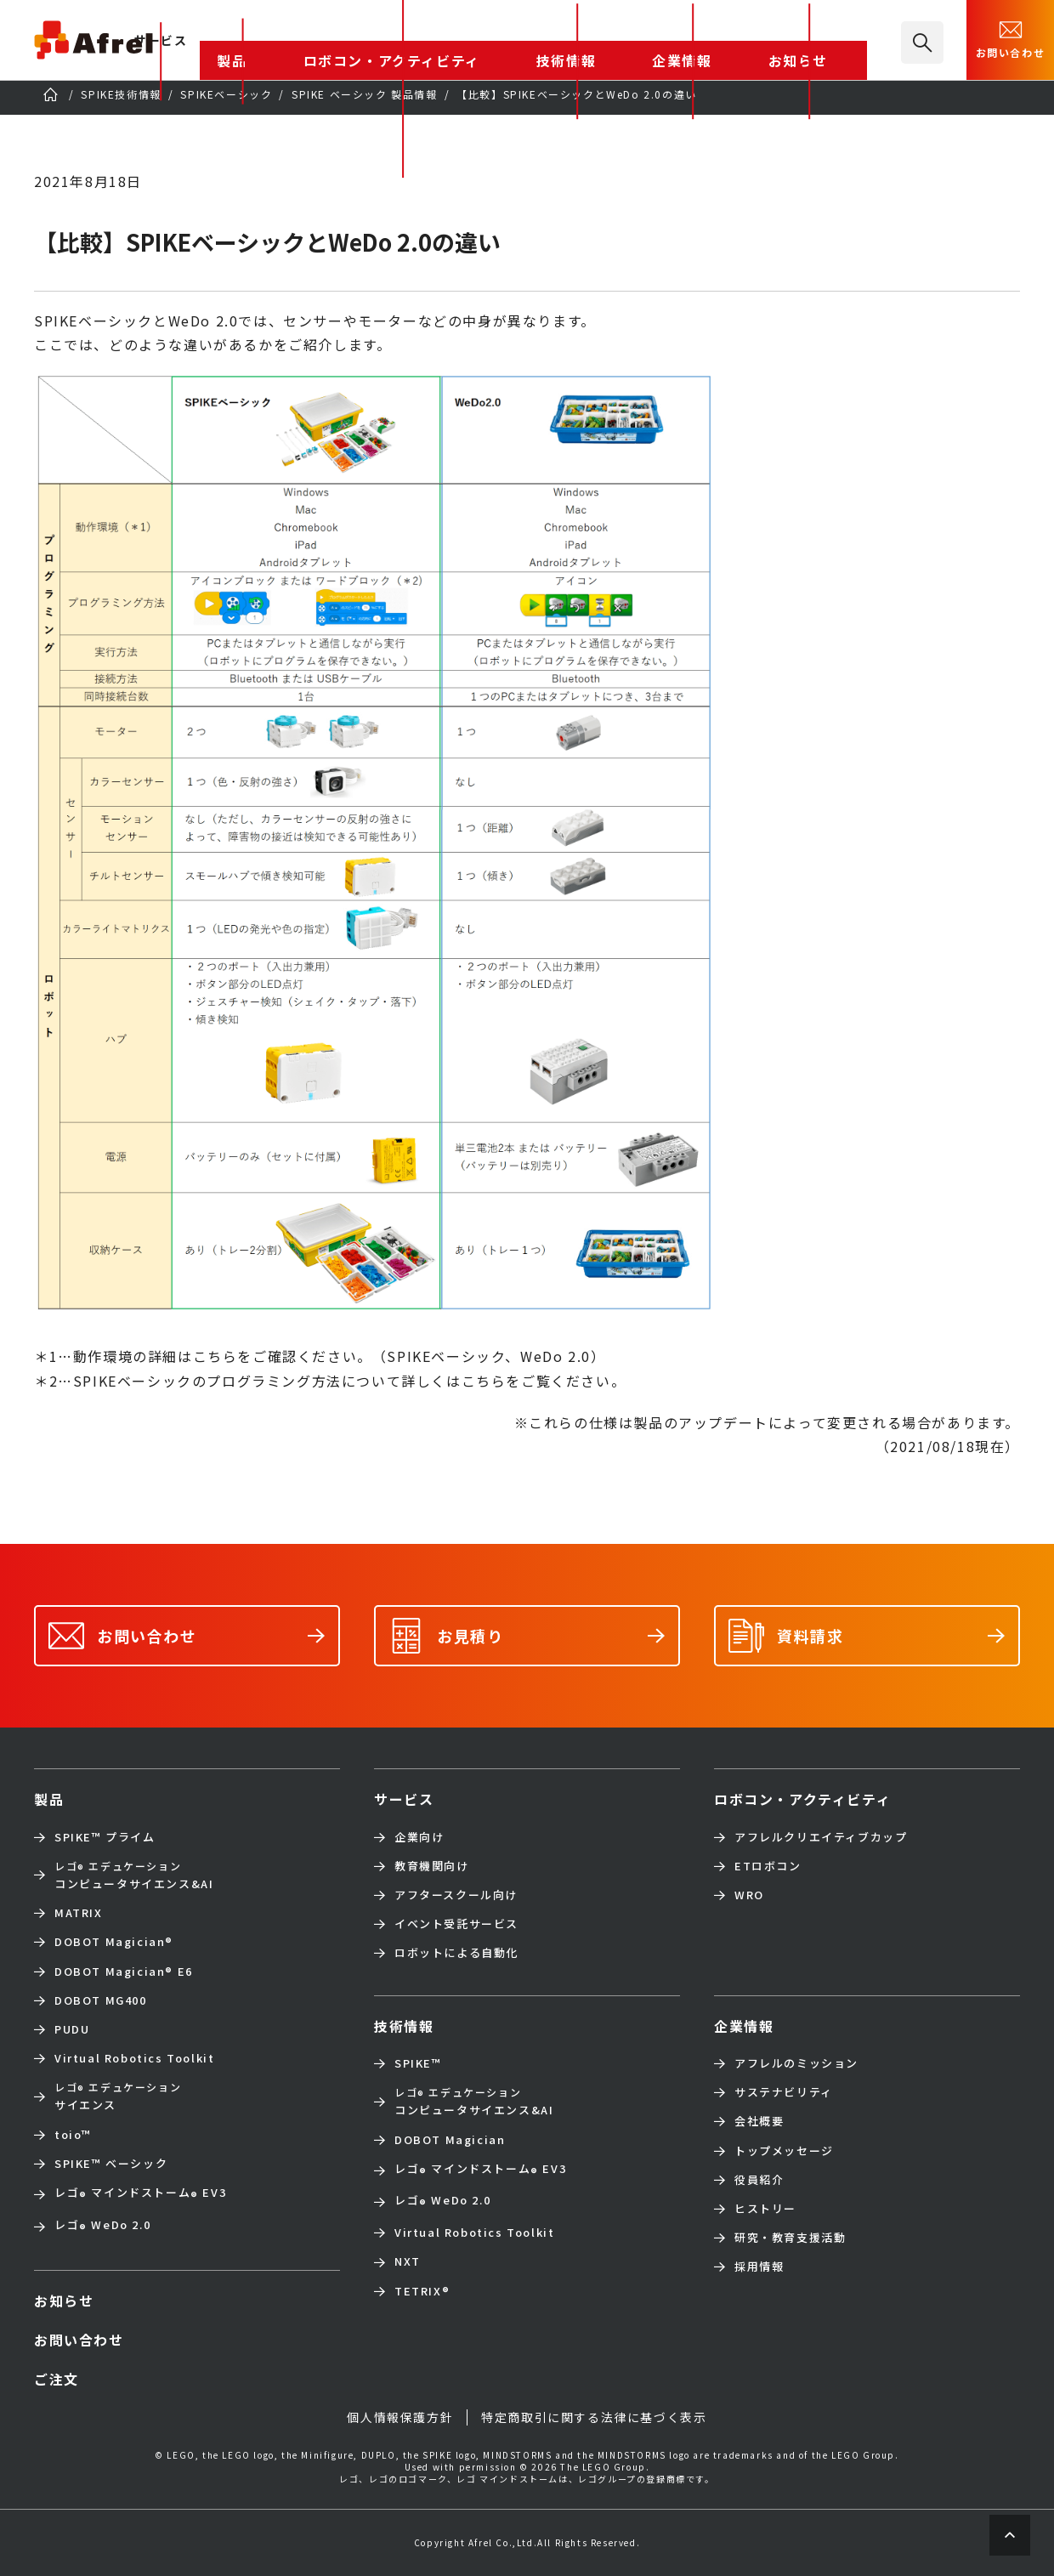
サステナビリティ (783, 2092)
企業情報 (748, 41)
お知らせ (828, 41)
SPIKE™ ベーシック (110, 2163)
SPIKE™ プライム (105, 1837)
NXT (407, 2261)
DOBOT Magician (113, 1941)
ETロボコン (768, 1866)
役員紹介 (759, 2179)
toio (73, 2134)
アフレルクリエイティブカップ (820, 1837)
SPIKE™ (418, 2063)
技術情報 (670, 41)
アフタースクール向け (456, 1895)
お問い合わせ (1011, 38)
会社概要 (759, 2121)
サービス (404, 1799)
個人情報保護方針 (400, 2417)
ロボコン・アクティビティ (540, 41)
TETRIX (422, 2291)
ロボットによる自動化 (456, 1952)
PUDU (71, 2029)
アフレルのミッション (796, 2063)
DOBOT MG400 (100, 2000)
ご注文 (56, 2378)
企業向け (419, 1837)
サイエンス (117, 2096)
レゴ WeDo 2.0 (102, 2226)
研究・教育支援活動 (790, 2237)
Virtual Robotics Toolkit (134, 2058)
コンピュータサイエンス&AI (133, 1875)
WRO (749, 1895)
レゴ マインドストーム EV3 (140, 2194)
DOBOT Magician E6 (123, 1971)
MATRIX (78, 1913)
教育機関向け (431, 1866)
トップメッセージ (784, 2151)
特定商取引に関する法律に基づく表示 (593, 2417)
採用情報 (759, 2266)
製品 (423, 41)
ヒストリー (765, 2208)
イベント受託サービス (456, 1924)
